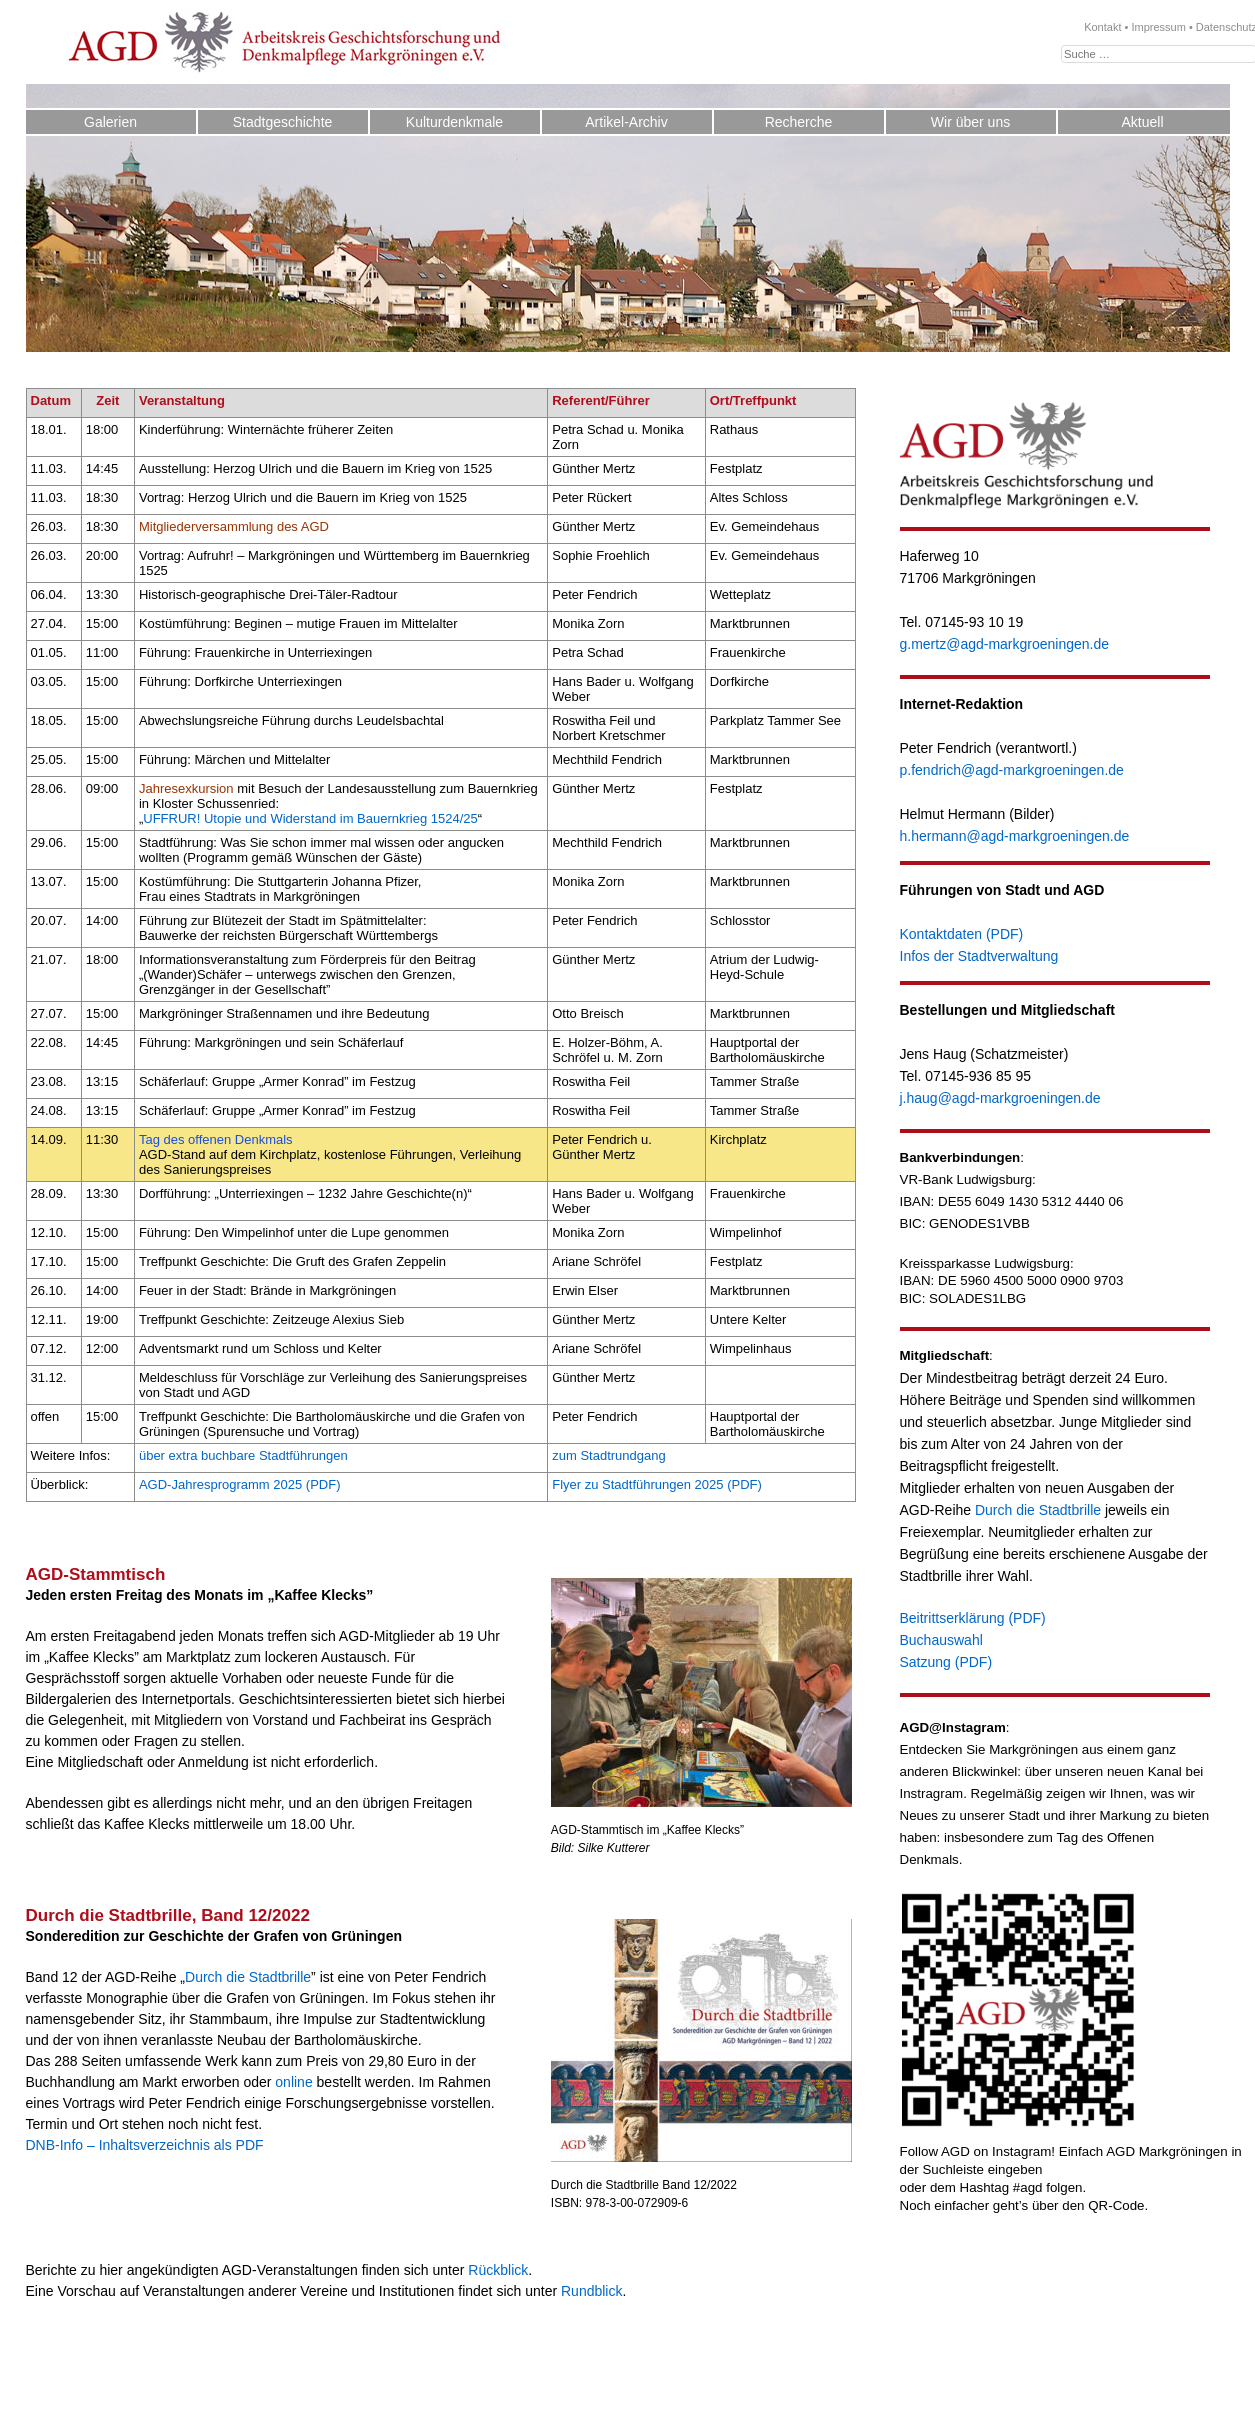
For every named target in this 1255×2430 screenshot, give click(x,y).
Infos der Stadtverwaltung (979, 956)
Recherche (799, 122)
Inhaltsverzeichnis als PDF (181, 2145)
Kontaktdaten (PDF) (962, 934)
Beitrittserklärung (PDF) (973, 1618)
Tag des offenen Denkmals (216, 1139)
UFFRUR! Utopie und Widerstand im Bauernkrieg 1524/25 (310, 818)
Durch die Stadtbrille (248, 1977)
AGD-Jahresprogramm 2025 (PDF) (240, 1484)
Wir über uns (970, 122)
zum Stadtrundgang (608, 1455)
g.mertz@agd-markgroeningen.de (1005, 644)
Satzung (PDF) (946, 1662)
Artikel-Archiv (626, 122)
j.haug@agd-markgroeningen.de (1000, 1098)
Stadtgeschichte (283, 122)
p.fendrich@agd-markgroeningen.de (1012, 770)
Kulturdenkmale (454, 122)
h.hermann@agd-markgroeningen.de (1015, 836)
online (293, 2082)
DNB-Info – (60, 2145)
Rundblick (591, 2291)
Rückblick (498, 2270)
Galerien (110, 122)
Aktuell (1142, 122)
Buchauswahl (941, 1640)
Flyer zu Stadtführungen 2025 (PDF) (657, 1484)
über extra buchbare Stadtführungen (243, 1455)
